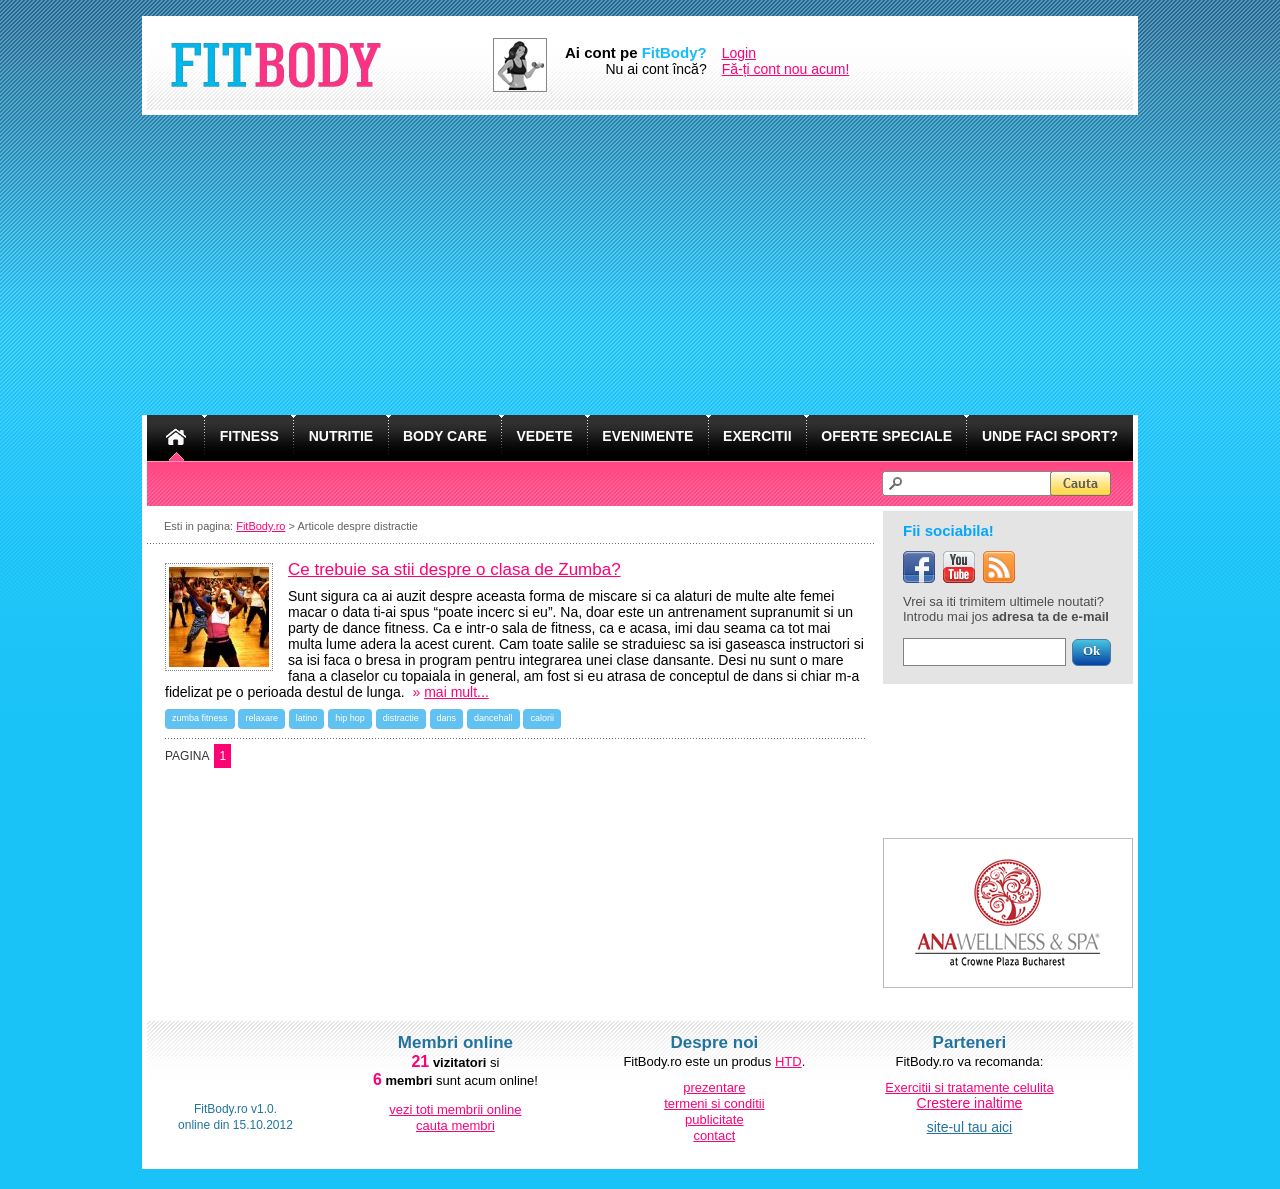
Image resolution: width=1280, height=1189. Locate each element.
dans (447, 718)
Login (739, 53)
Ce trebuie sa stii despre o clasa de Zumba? (454, 569)
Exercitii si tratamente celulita (969, 1087)
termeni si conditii (714, 1103)
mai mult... (456, 692)
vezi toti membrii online (455, 1109)
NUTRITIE (341, 436)
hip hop (350, 718)
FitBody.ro (260, 526)
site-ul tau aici (970, 1127)
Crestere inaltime (970, 1103)
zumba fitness (200, 718)
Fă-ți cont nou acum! (786, 69)
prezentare (714, 1087)
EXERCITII (757, 436)
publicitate (714, 1119)
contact (714, 1135)
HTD (788, 1061)
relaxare (261, 718)
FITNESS (249, 436)
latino (307, 718)
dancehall (493, 718)
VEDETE (545, 436)
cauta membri (455, 1125)
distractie (401, 718)
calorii (542, 718)
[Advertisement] (640, 265)
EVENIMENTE (647, 436)
